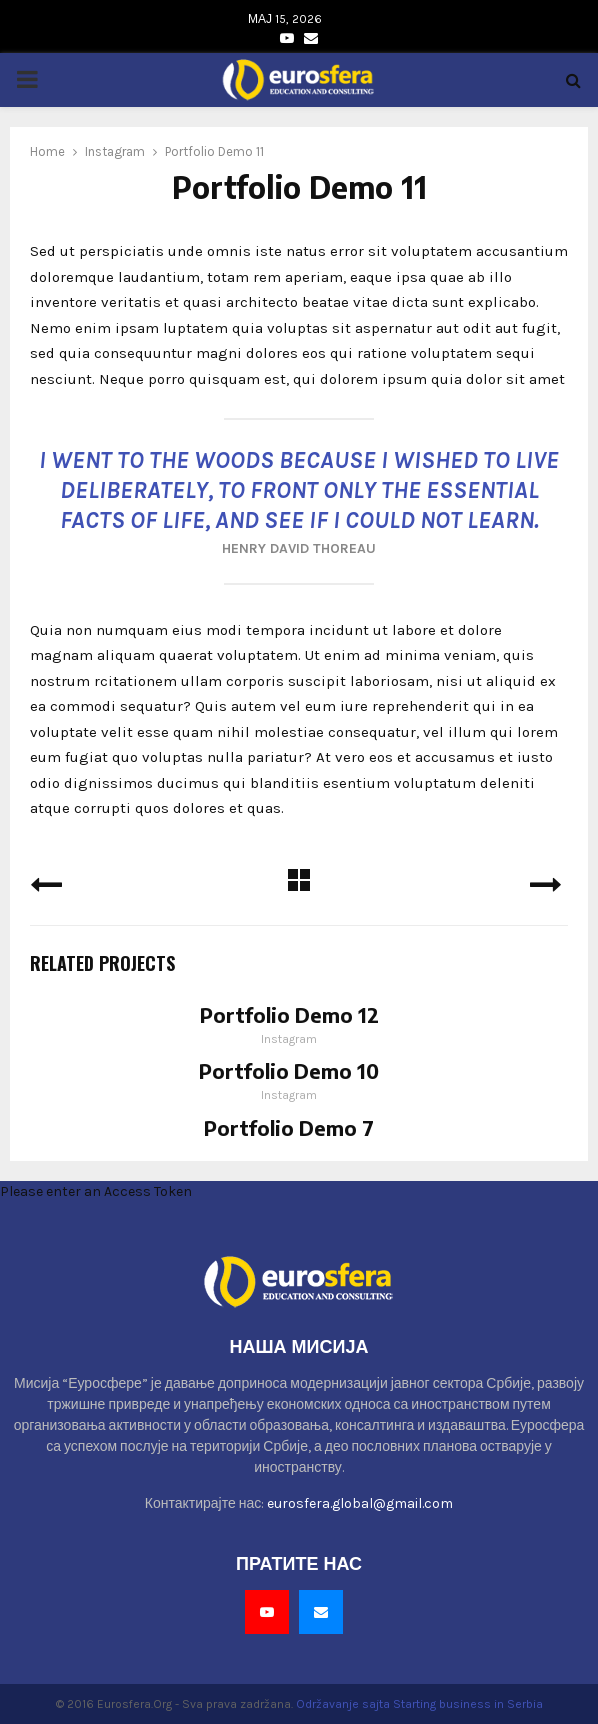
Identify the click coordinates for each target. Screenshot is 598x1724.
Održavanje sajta (343, 1704)
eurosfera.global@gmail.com (360, 1503)
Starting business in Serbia (468, 1704)
